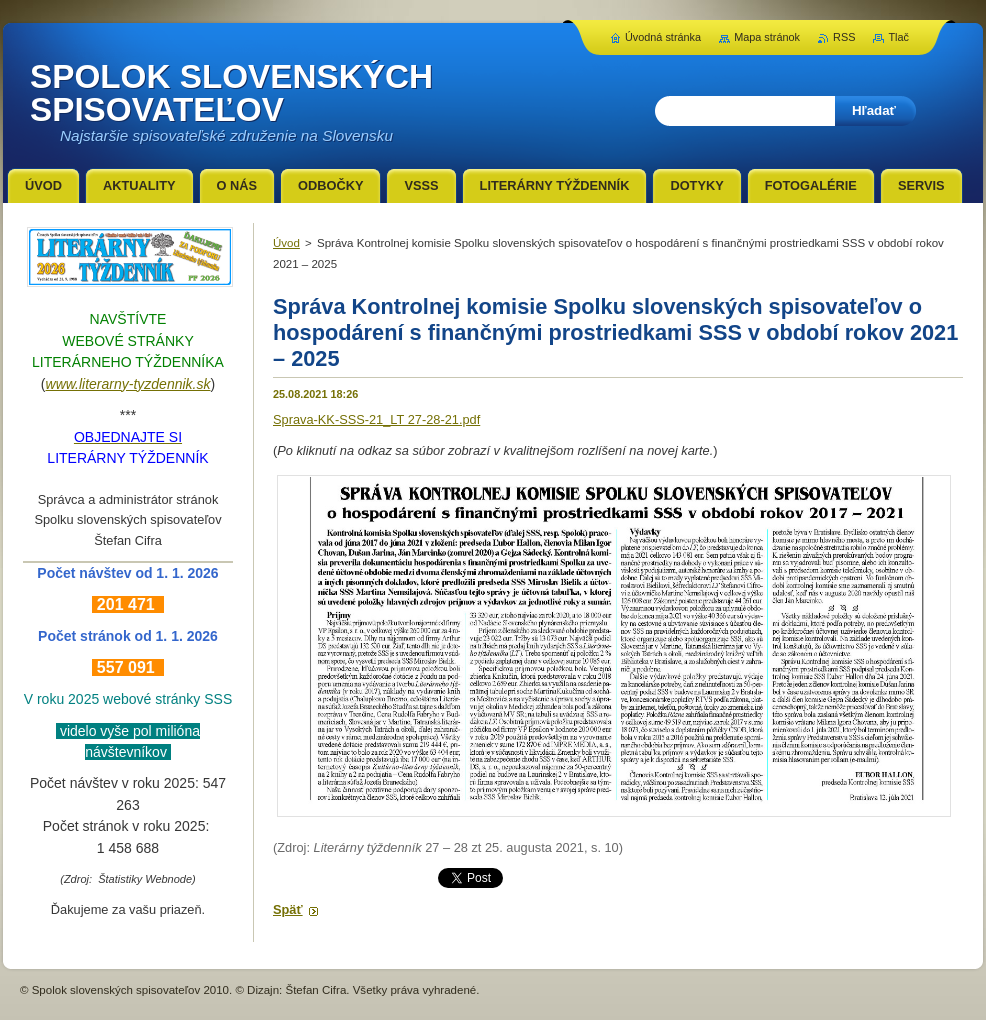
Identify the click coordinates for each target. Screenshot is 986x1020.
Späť (288, 909)
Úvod (286, 243)
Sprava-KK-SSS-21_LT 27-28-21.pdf (376, 419)
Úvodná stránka (663, 37)
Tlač (898, 37)
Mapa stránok (767, 37)
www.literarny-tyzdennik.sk (128, 384)
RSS (844, 37)
